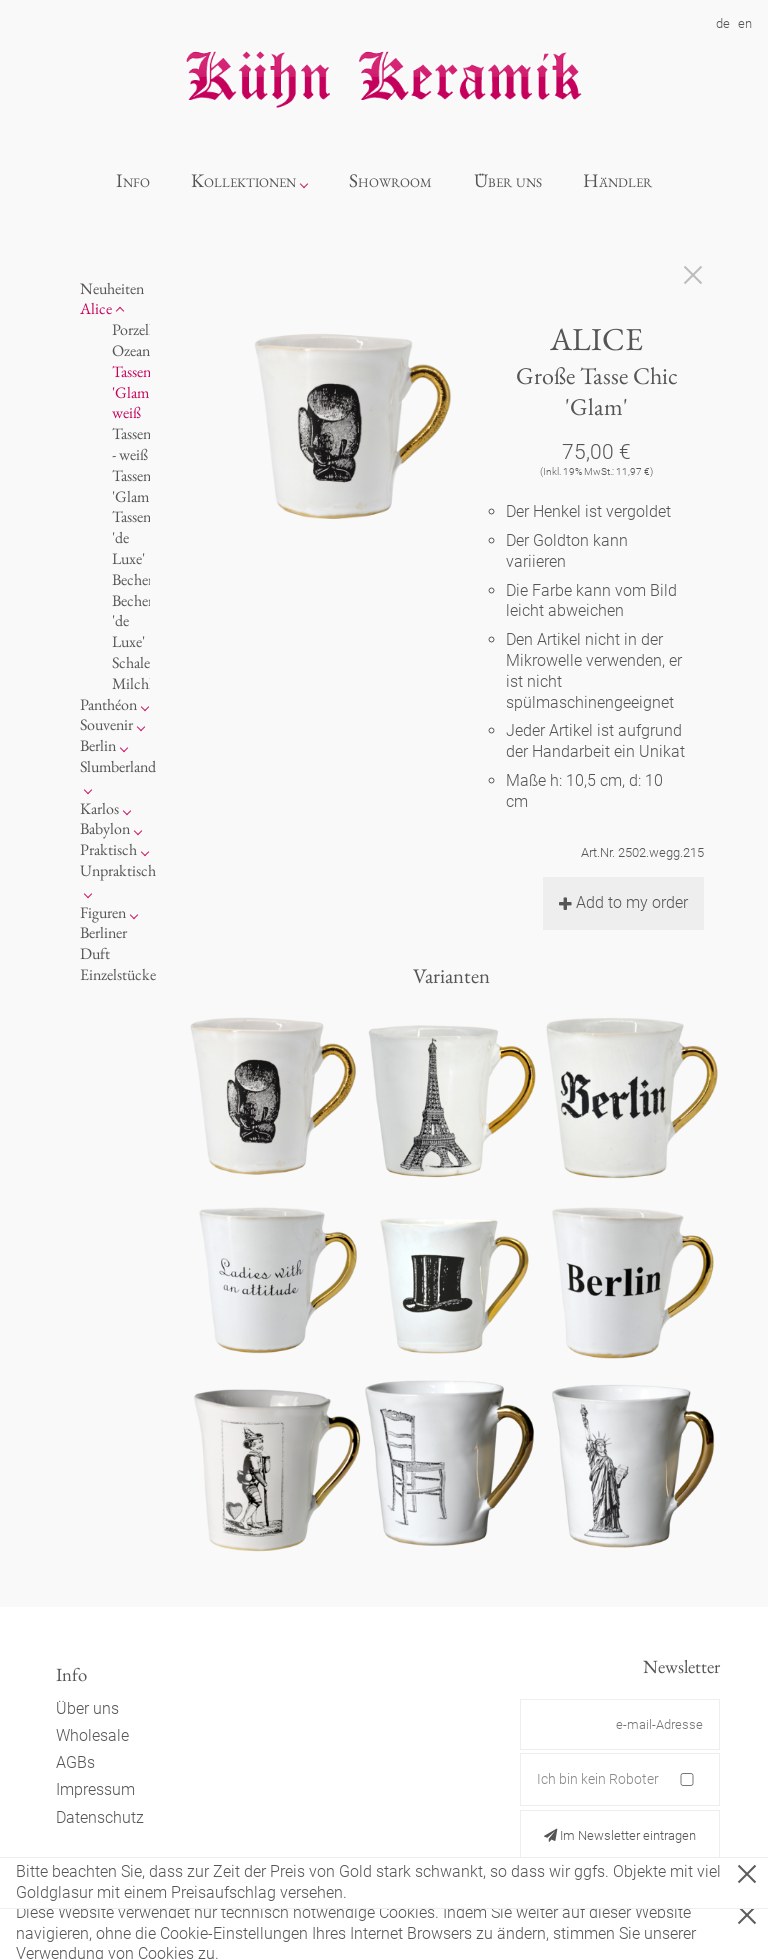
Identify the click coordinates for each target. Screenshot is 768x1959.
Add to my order (623, 902)
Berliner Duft (103, 943)
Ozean (131, 350)
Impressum (95, 1789)
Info (133, 180)
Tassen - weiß (131, 444)
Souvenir (106, 724)
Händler (617, 180)
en (745, 23)
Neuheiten (112, 288)
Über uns (508, 180)
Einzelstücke (118, 974)
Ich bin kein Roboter (598, 1779)
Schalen (135, 662)
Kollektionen (243, 180)
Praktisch (108, 849)
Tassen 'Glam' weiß (132, 392)
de (723, 23)
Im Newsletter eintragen (620, 1835)
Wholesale (92, 1735)
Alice (96, 308)
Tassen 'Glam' (132, 486)
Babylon (105, 828)
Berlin (98, 745)
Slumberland (118, 766)
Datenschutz (100, 1817)
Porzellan (139, 329)
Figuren (103, 912)
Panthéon (108, 704)
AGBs (75, 1762)
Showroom (390, 180)
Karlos (99, 808)
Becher (132, 579)
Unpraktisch (118, 870)
